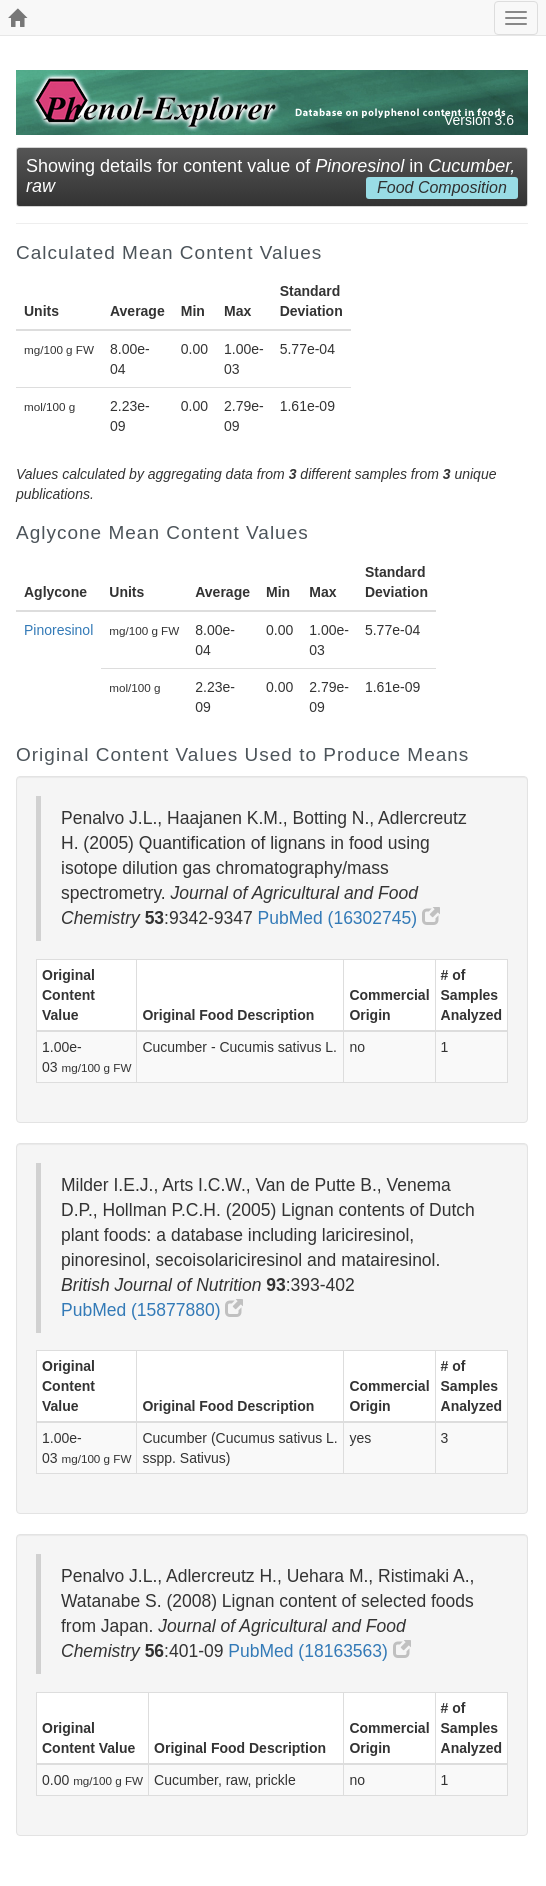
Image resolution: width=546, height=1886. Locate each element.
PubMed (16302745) (349, 918)
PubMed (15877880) (152, 1310)
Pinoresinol (58, 630)
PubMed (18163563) (319, 1651)
